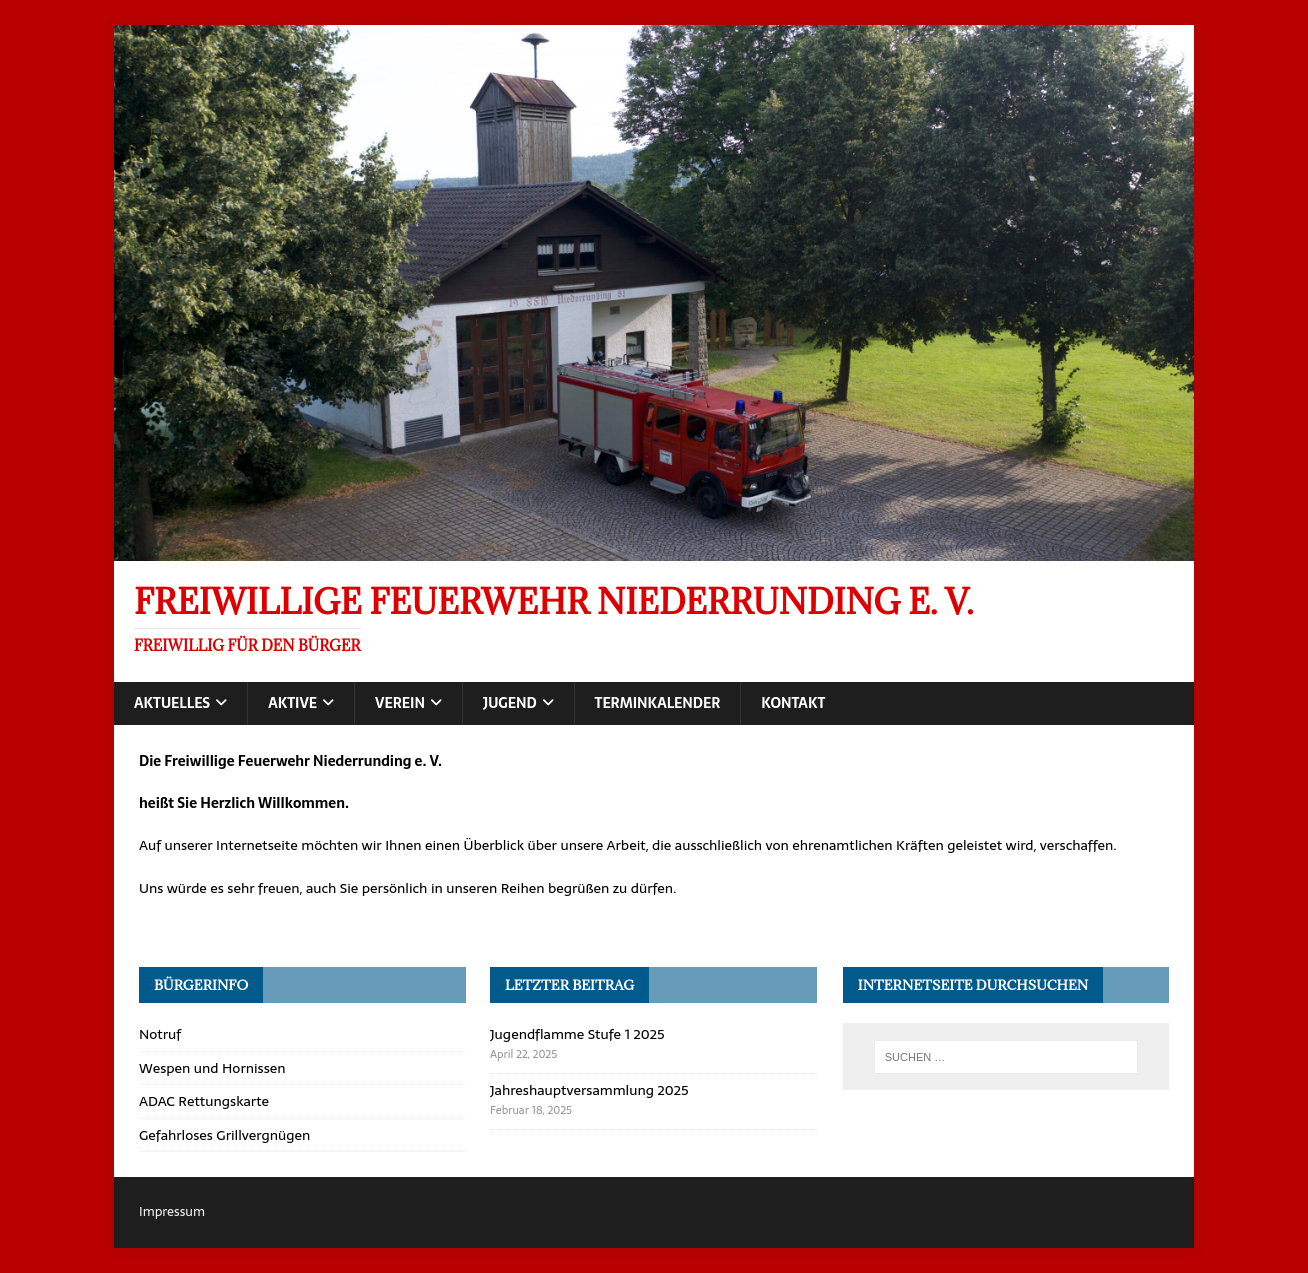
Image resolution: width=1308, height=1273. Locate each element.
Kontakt (793, 703)
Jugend (510, 703)
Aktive (292, 703)
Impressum (172, 1211)
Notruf (160, 1034)
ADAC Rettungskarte (204, 1101)
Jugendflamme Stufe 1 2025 (577, 1034)
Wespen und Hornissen (212, 1068)
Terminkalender (658, 703)
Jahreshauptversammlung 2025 (589, 1090)
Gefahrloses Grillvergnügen (224, 1135)
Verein (400, 703)
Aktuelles (172, 703)
